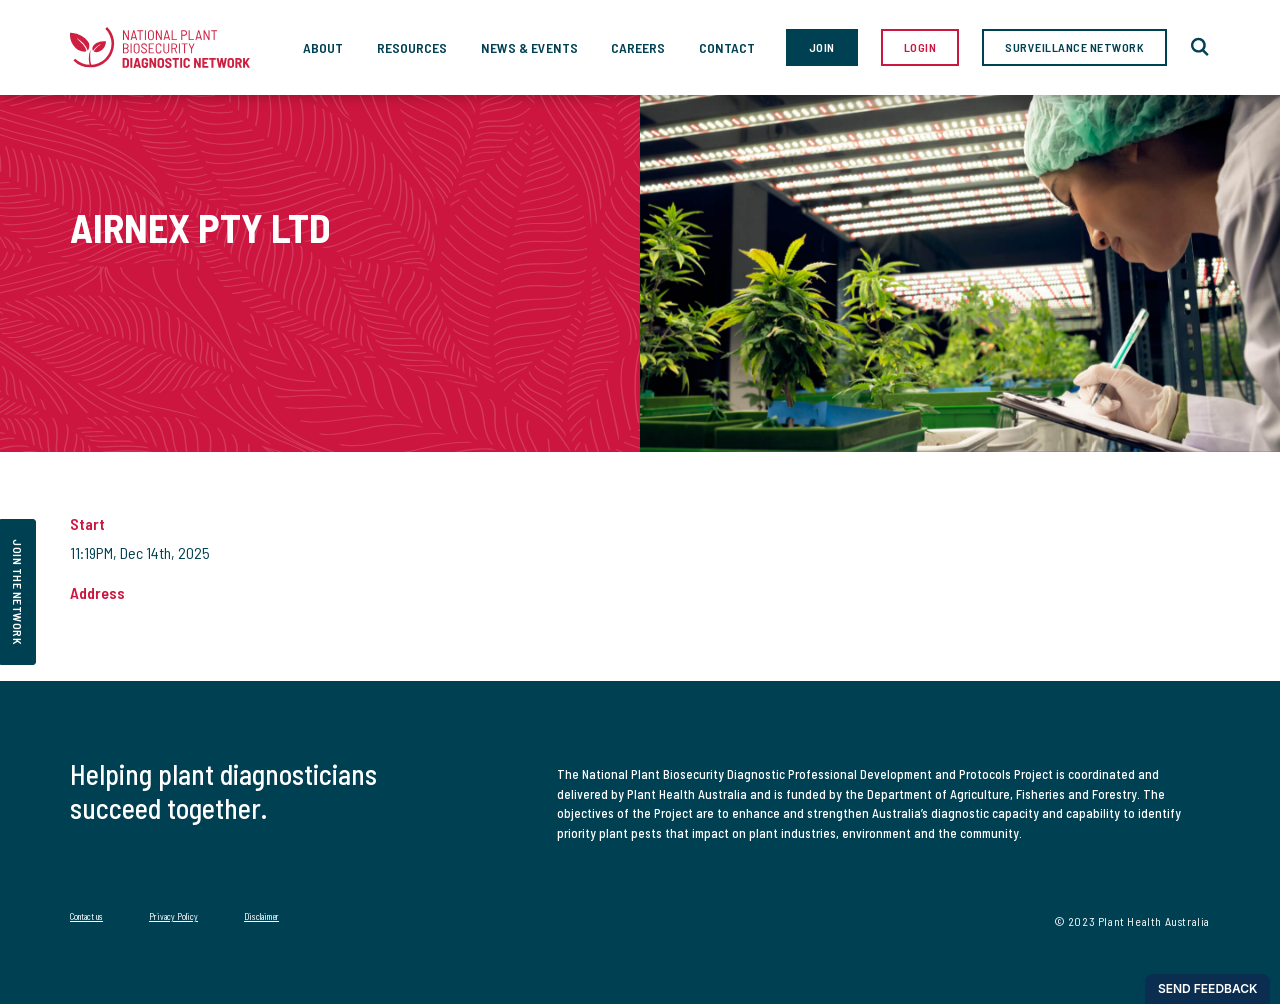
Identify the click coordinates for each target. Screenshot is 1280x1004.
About (323, 47)
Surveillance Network (1074, 47)
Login (920, 47)
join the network (18, 592)
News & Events (529, 47)
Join (822, 47)
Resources (412, 47)
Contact (727, 47)
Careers (638, 47)
